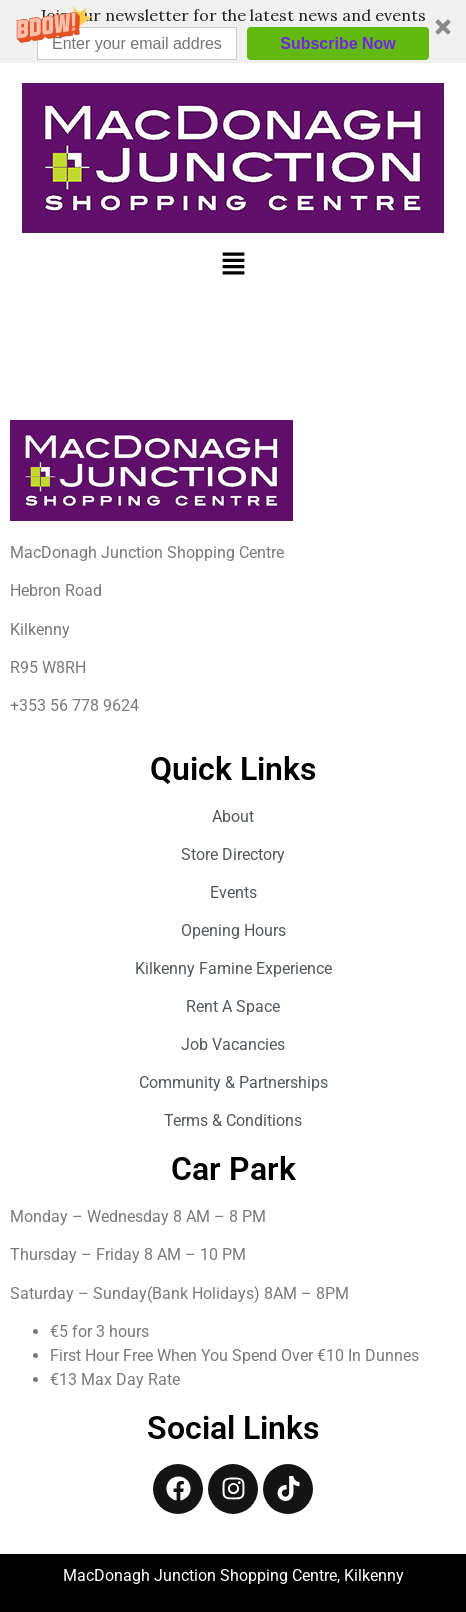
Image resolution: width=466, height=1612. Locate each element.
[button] (233, 31)
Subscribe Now (338, 43)
